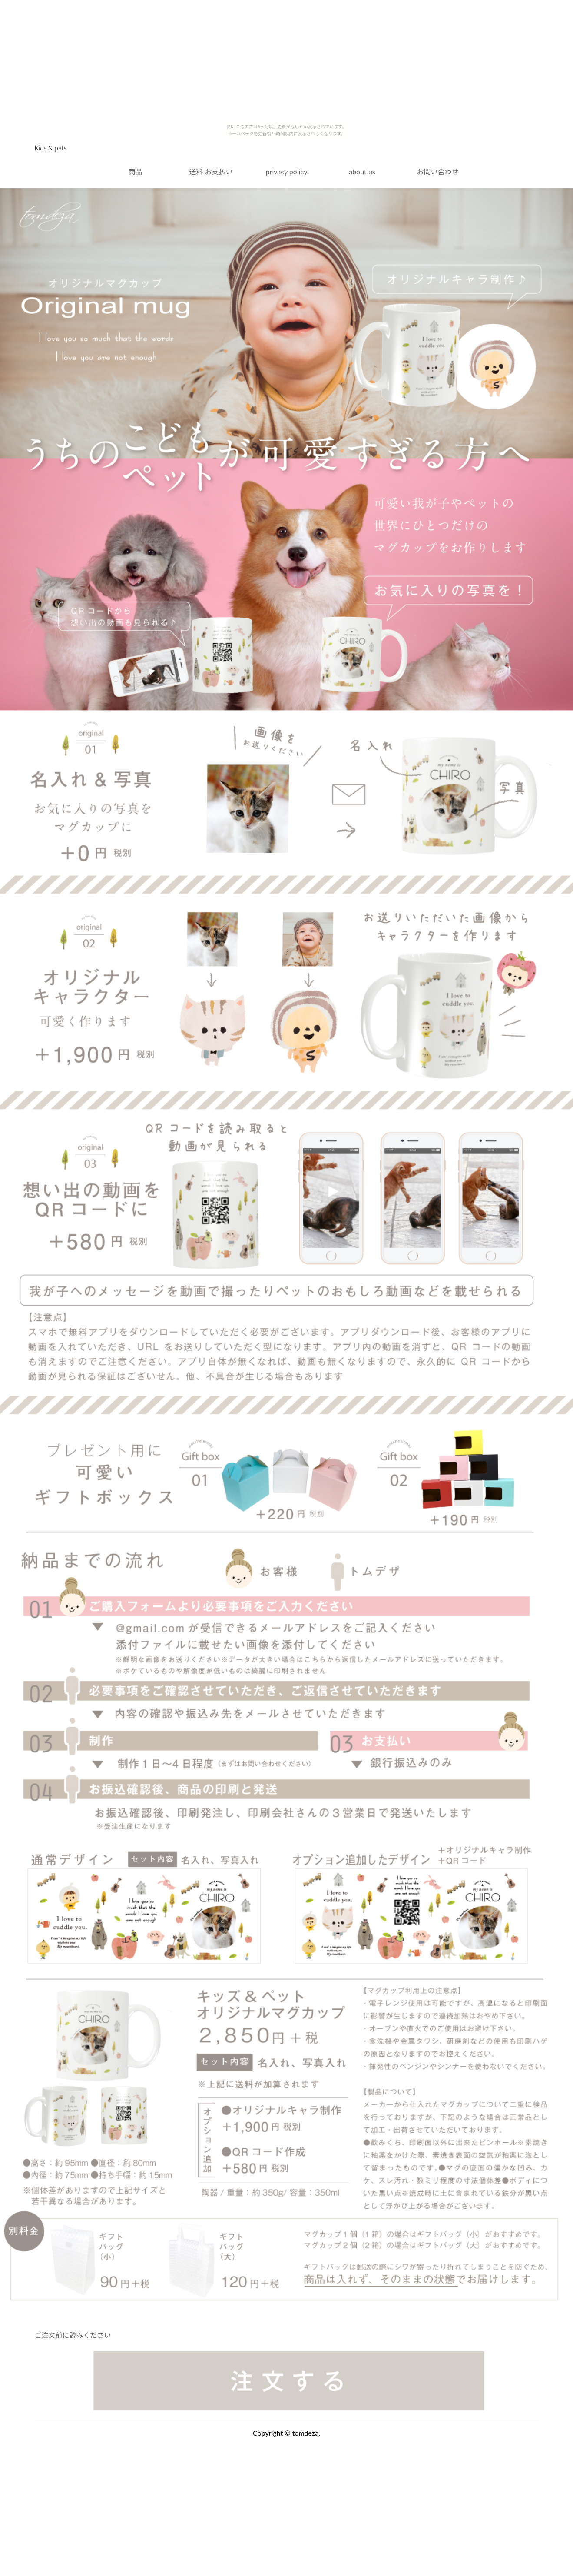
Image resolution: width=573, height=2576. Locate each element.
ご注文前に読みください (73, 2335)
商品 (135, 171)
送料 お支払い (210, 171)
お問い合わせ (437, 171)
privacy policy (287, 171)
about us (362, 171)
